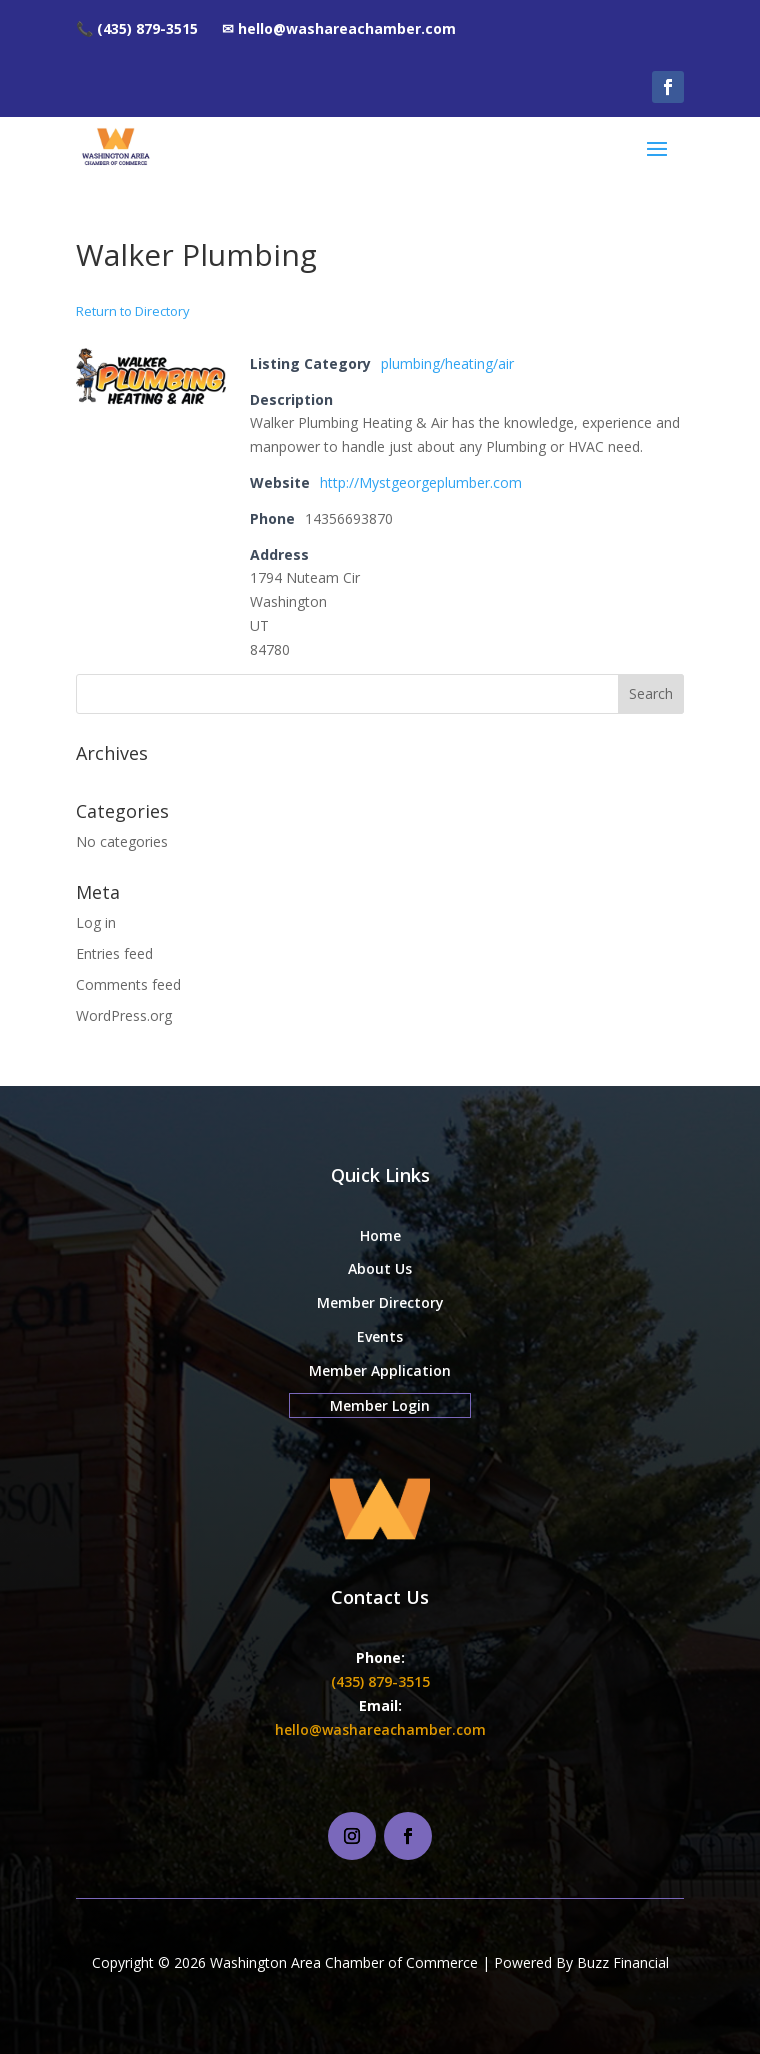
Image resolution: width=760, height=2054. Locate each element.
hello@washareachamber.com (380, 1729)
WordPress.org (124, 1015)
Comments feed (128, 984)
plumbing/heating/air (447, 363)
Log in (96, 922)
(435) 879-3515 (380, 1681)
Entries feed (114, 953)
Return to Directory (133, 311)
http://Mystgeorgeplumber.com (421, 482)
